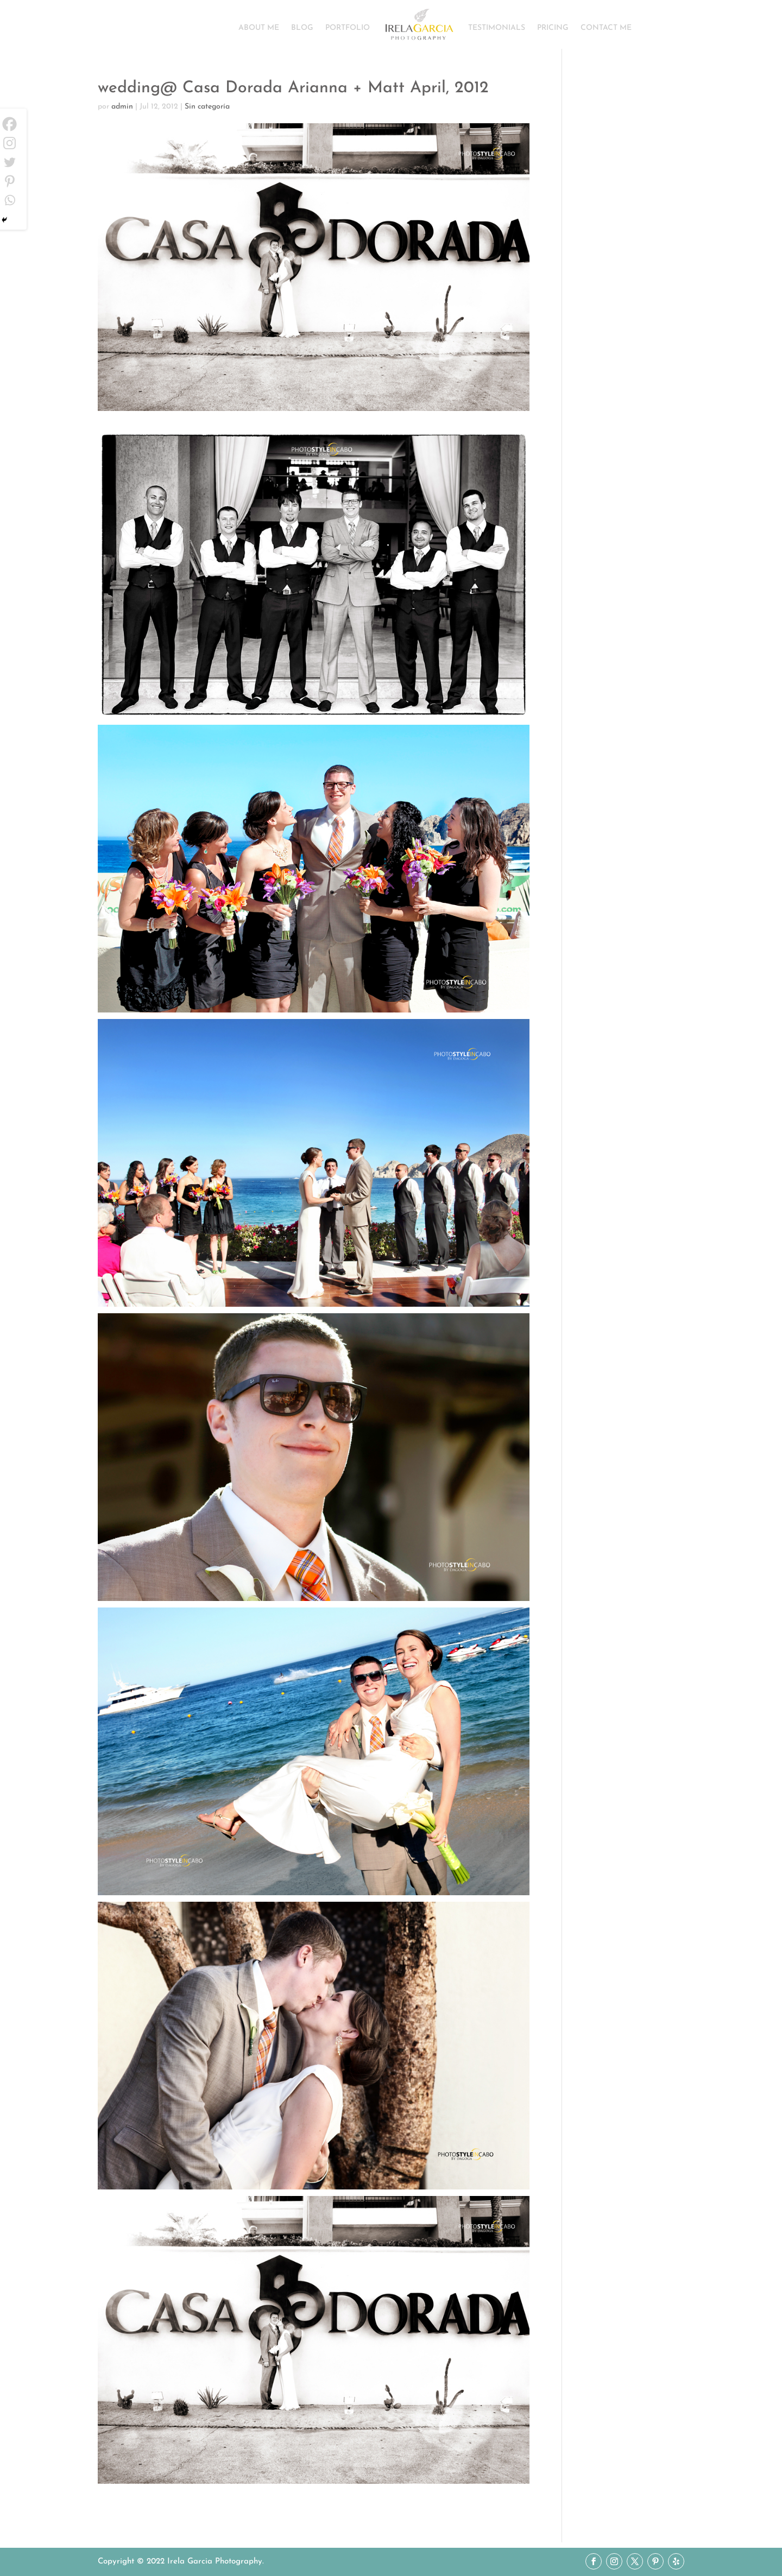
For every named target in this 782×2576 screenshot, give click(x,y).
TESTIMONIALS (496, 28)
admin (122, 107)
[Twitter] (9, 162)
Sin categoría (207, 107)
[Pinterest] (9, 181)
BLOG (302, 28)
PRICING (553, 28)
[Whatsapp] (9, 200)
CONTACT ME (606, 28)
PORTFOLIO (347, 28)
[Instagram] (9, 143)
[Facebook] (9, 124)
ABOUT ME (258, 28)
